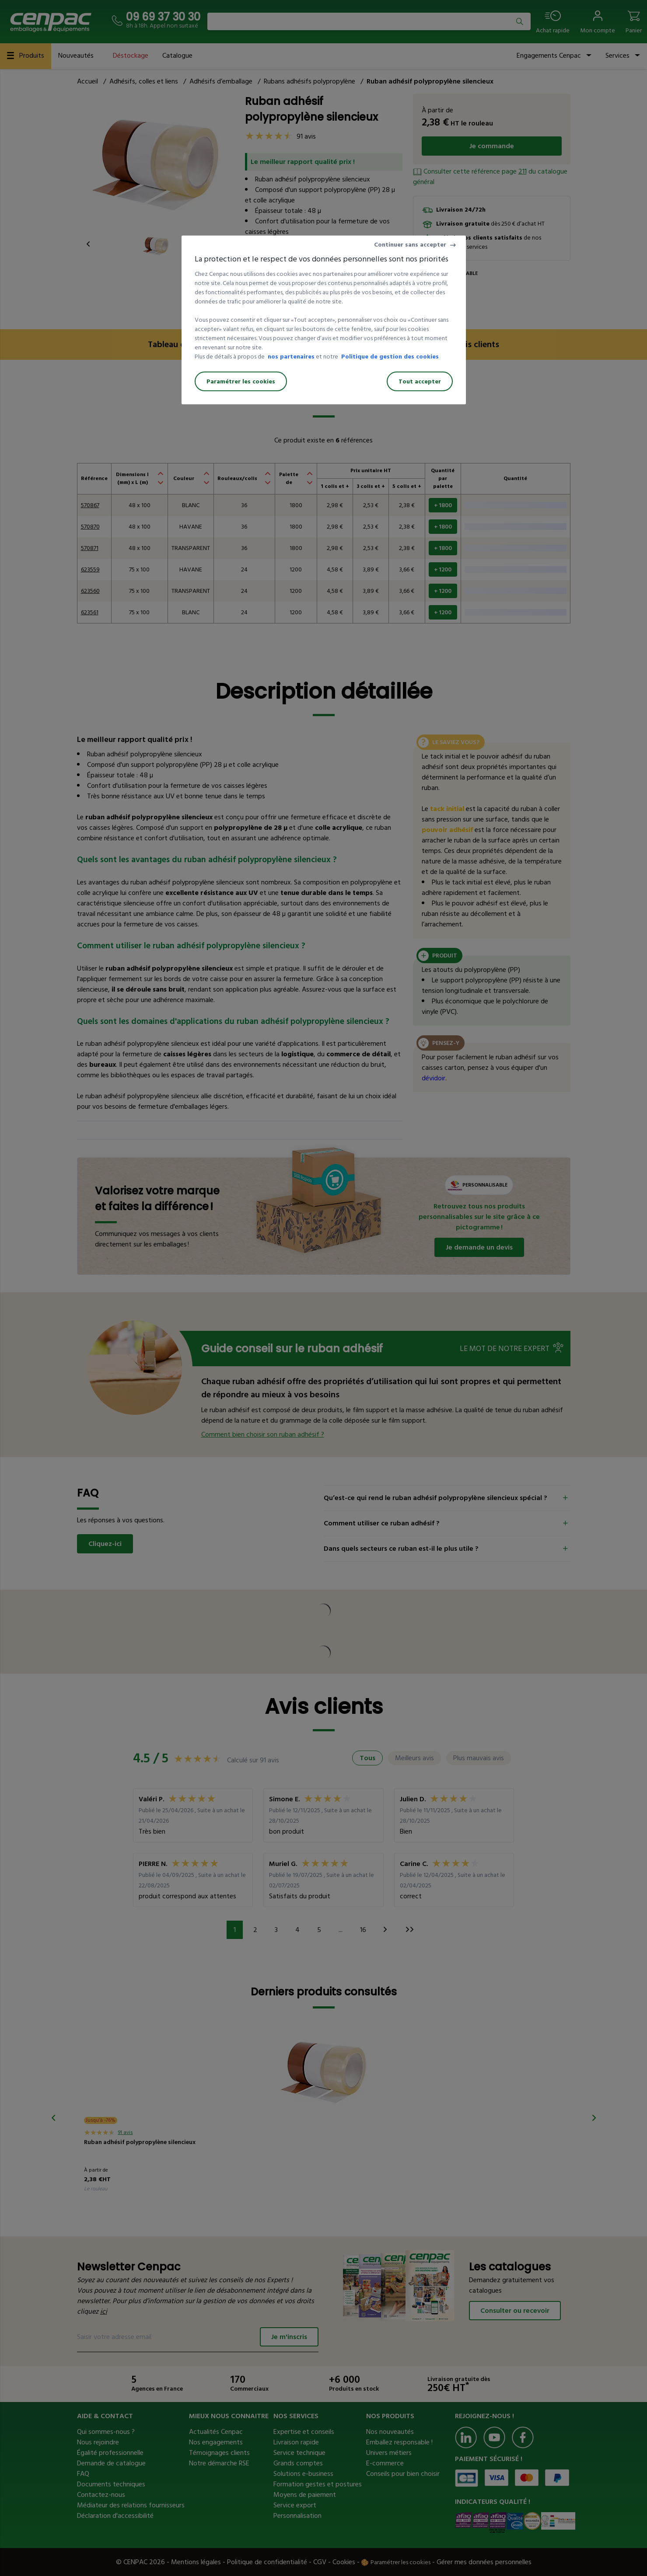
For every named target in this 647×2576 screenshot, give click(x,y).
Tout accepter (420, 381)
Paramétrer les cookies (240, 381)
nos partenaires (291, 357)
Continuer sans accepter (410, 244)
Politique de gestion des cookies (390, 357)
